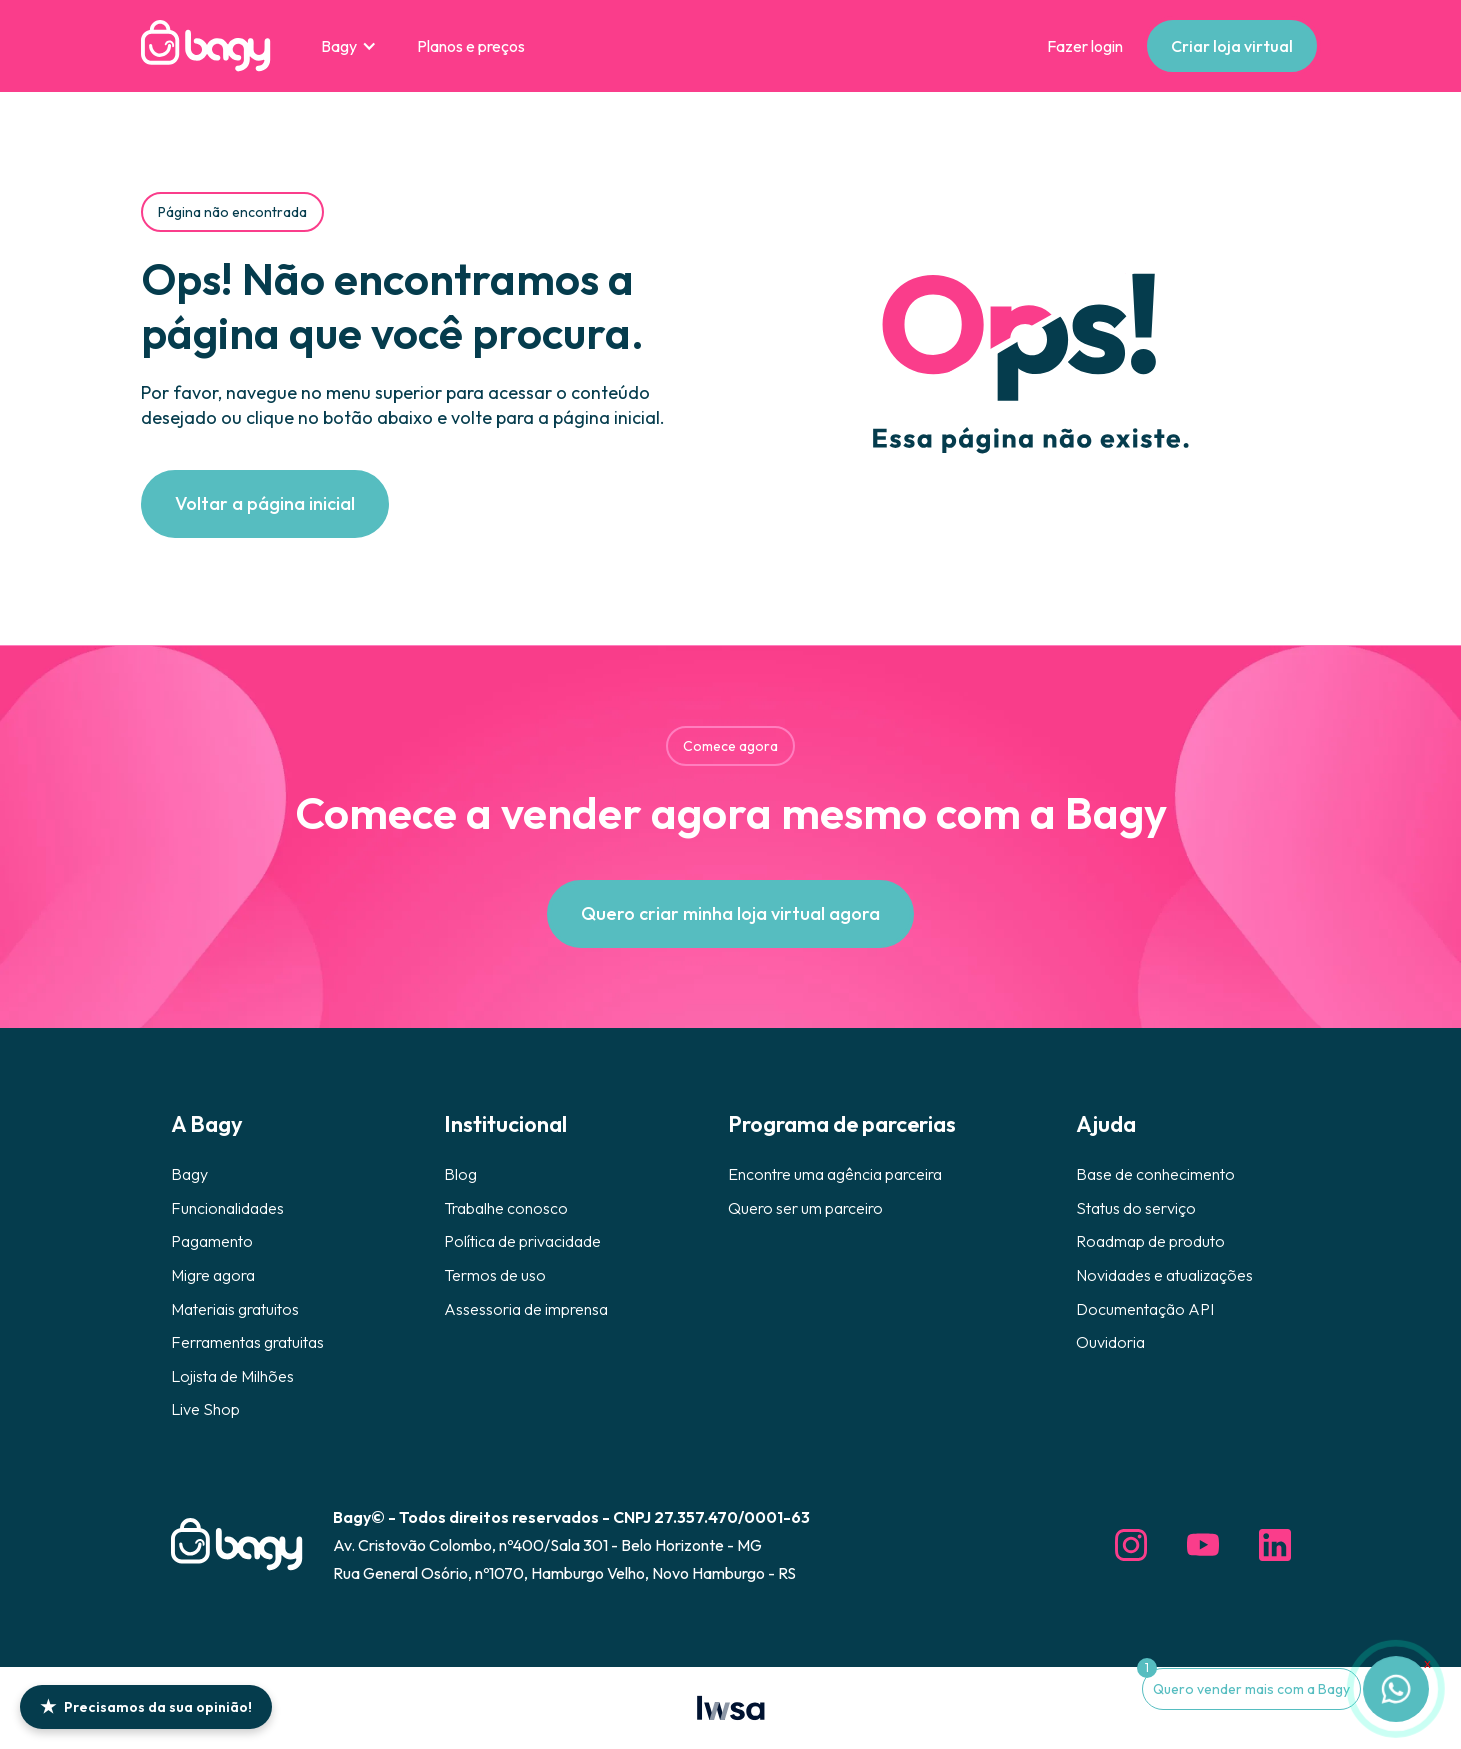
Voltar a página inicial (265, 503)
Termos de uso (495, 1275)
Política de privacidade (522, 1241)
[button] (349, 46)
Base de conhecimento (1155, 1174)
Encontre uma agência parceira (835, 1174)
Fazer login (1085, 46)
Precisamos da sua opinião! (146, 1706)
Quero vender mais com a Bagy (1251, 1689)
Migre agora (213, 1275)
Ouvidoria (1110, 1342)
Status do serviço (1136, 1208)
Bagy (189, 1174)
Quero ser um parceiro (805, 1208)
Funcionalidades (227, 1208)
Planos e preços (471, 46)
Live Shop (205, 1409)
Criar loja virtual (1232, 46)
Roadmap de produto (1150, 1241)
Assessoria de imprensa (526, 1309)
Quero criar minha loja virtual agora (730, 913)
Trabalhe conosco (506, 1208)
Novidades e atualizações (1164, 1275)
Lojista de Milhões (232, 1376)
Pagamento (212, 1241)
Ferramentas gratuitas (247, 1342)
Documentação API (1145, 1309)
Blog (460, 1174)
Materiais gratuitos (235, 1309)
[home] (206, 46)
